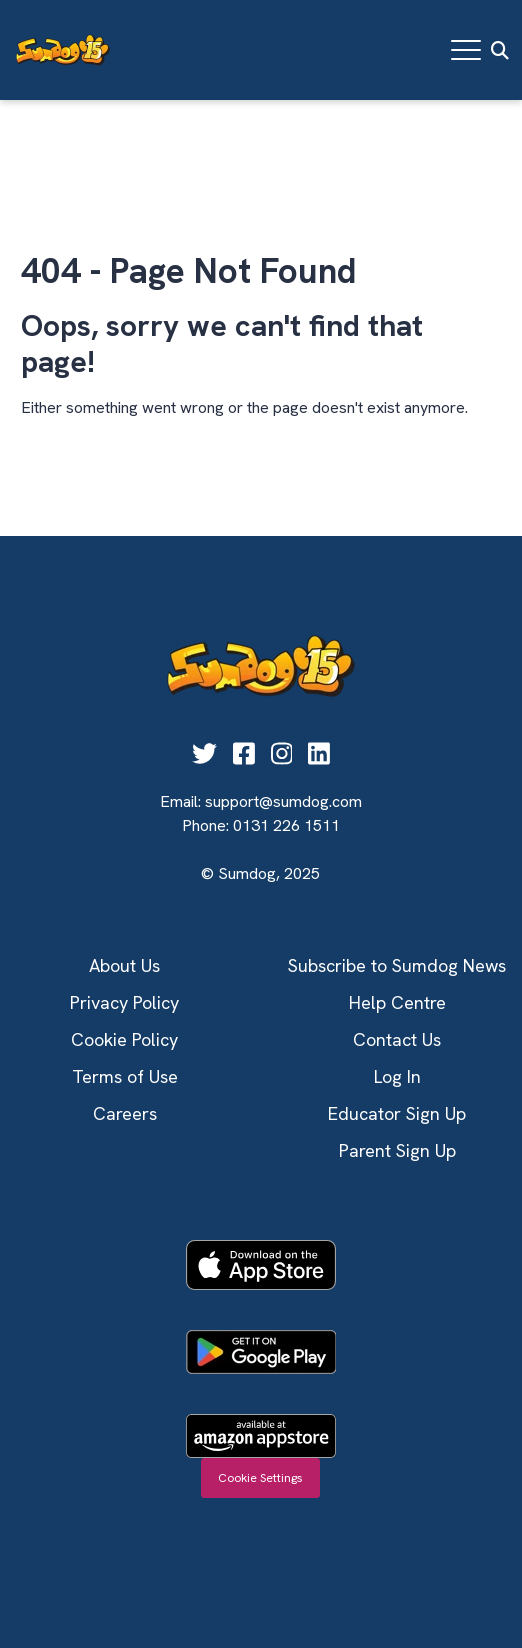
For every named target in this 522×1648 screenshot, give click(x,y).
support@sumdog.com (283, 801)
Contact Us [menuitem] (397, 1039)
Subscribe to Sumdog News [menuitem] (397, 965)
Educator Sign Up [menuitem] (397, 1113)
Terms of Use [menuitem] (125, 1076)
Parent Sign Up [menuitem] (397, 1150)
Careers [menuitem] (125, 1113)
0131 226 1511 (286, 825)
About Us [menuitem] (124, 965)
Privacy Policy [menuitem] (124, 1002)
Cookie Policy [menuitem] (124, 1039)
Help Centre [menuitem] (397, 1002)
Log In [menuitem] (397, 1076)
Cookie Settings (260, 1478)
